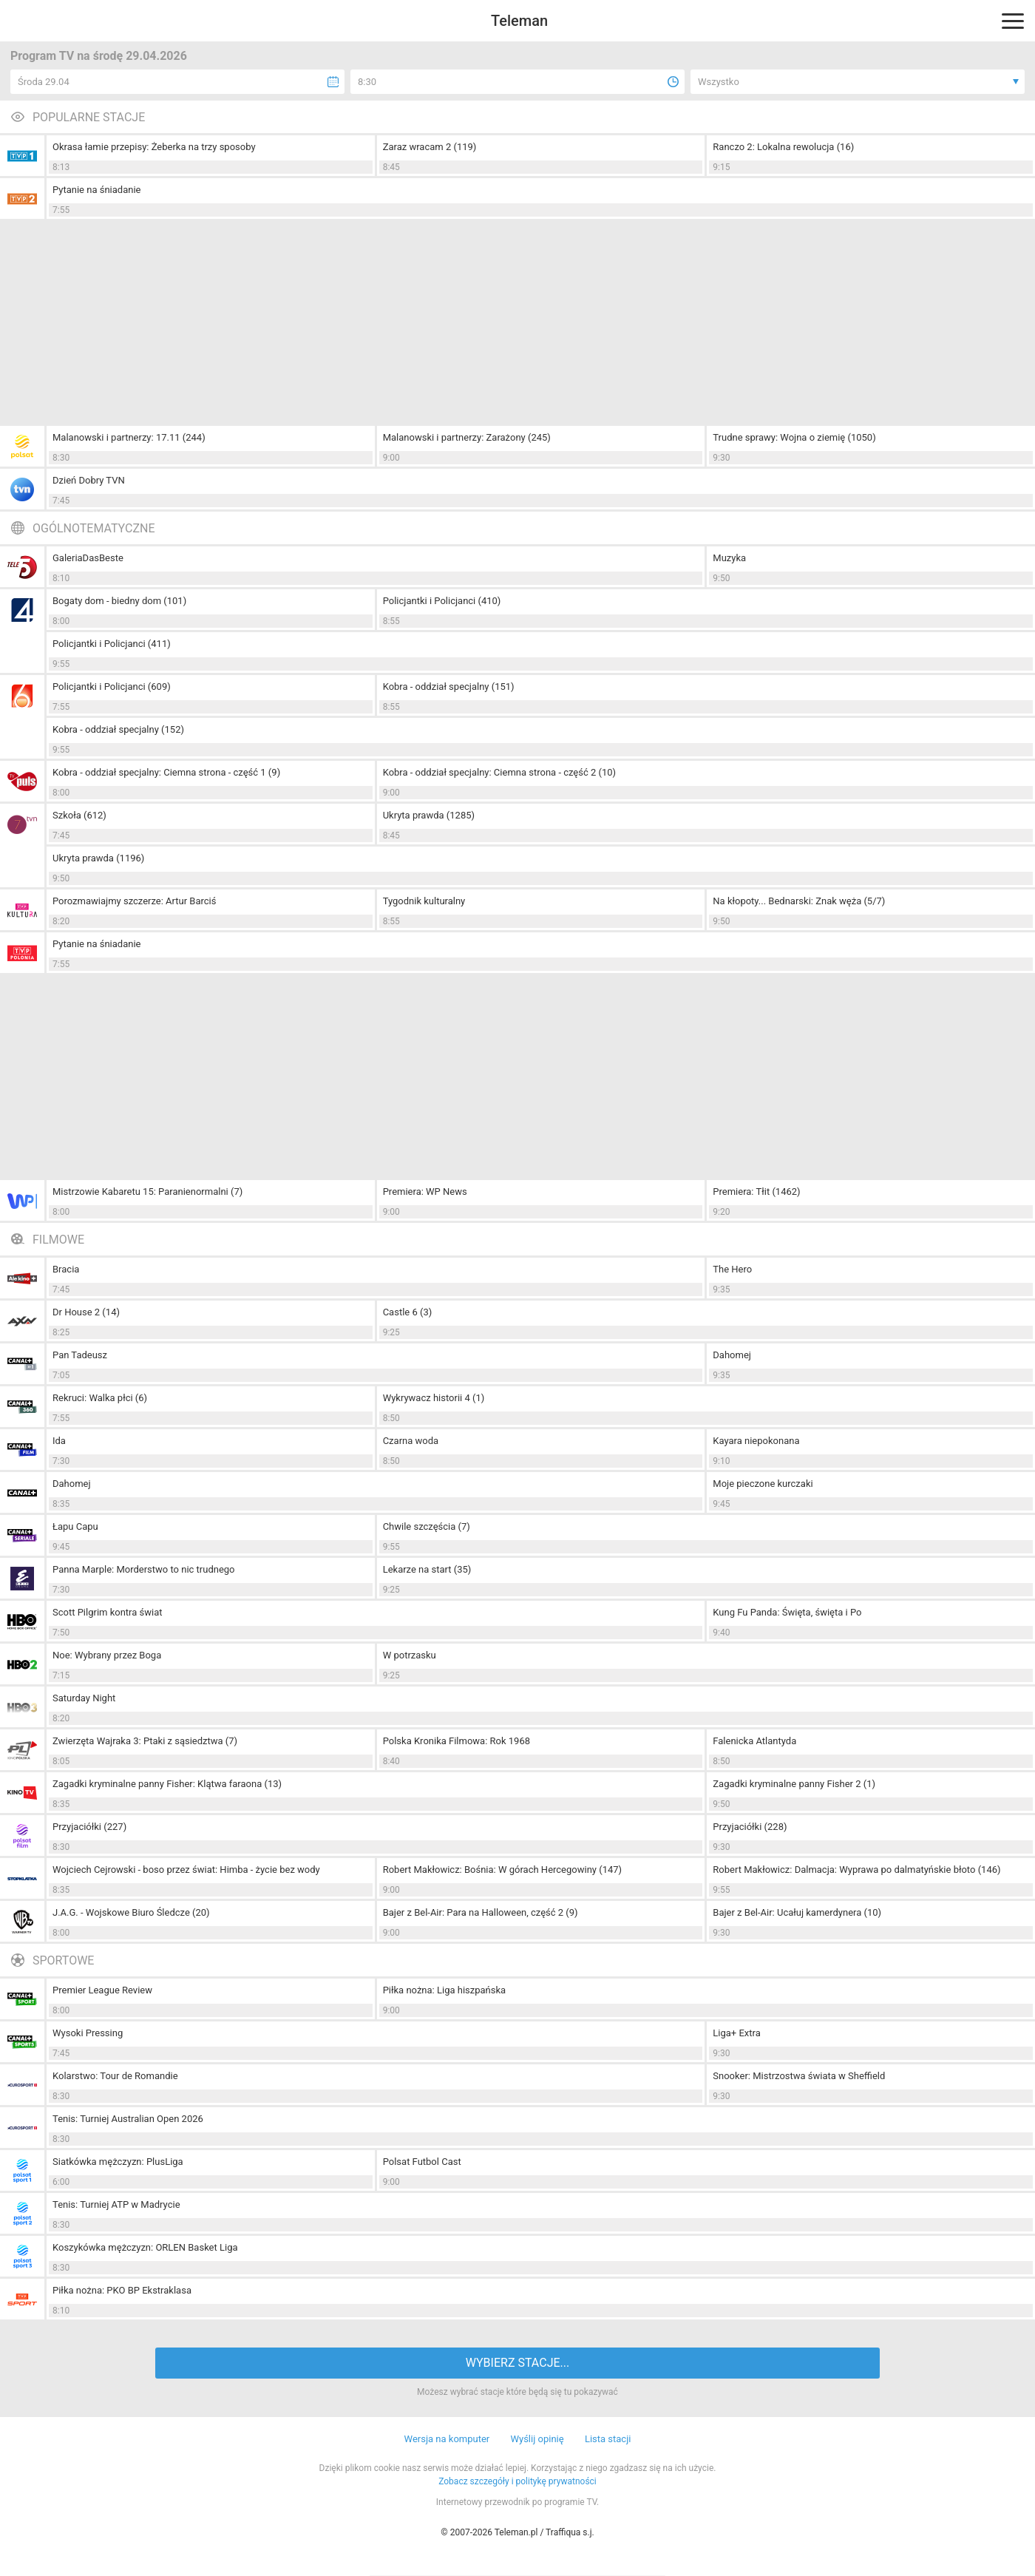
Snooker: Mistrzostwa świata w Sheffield (799, 2075)
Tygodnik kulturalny (424, 900)
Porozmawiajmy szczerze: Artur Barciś (134, 900)
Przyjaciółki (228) (750, 1826)
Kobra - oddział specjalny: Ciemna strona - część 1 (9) (166, 772)
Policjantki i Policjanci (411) (111, 643)
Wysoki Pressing (87, 2032)
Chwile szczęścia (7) (426, 1526)
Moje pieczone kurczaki (762, 1483)
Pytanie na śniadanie (96, 189)
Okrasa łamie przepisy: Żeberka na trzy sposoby (154, 146)
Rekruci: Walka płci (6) (99, 1397)
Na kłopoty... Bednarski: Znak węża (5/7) (799, 900)
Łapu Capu (75, 1526)
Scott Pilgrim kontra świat (107, 1612)
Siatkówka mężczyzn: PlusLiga (117, 2161)
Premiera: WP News (425, 1191)
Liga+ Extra (736, 2032)
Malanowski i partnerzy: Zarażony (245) (467, 437)
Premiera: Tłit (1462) (756, 1191)
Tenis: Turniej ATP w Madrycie (116, 2204)
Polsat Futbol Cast (422, 2161)
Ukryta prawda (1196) (98, 858)
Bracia (65, 1269)
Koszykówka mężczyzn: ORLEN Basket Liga (145, 2247)
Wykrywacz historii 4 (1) (434, 1397)
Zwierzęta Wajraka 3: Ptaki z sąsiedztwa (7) (144, 1740)
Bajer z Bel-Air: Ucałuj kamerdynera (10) (797, 1912)
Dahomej (732, 1354)
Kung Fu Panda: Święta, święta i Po (787, 1612)
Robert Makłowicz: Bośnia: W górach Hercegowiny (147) (502, 1869)
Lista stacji (608, 2438)
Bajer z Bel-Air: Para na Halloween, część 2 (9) (480, 1912)
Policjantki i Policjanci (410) (442, 600)
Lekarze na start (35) (427, 1569)
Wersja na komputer (447, 2438)
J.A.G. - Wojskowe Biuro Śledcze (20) (131, 1912)
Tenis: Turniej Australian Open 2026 (127, 2118)
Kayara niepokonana (756, 1440)
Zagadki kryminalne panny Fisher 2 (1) (794, 1783)
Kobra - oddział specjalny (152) (118, 729)
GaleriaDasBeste (87, 557)
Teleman (519, 21)
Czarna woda (410, 1440)
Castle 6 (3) (407, 1312)
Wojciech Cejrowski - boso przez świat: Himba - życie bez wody (186, 1869)
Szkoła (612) (79, 815)
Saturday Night (83, 1698)
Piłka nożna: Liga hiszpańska (444, 1990)
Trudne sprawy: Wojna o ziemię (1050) (794, 437)
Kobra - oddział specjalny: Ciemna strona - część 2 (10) (499, 772)
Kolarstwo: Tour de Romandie (115, 2075)
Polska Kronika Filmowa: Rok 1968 (456, 1740)
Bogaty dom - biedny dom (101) (119, 600)
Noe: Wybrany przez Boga (106, 1655)
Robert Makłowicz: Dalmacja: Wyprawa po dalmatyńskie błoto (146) (856, 1869)
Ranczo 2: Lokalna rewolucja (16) (783, 146)
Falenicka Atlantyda (754, 1740)
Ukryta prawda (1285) (429, 815)
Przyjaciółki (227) (89, 1826)
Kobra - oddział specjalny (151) (449, 686)
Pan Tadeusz (79, 1354)
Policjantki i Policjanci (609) (111, 686)
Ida (59, 1440)
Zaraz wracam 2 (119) (430, 146)
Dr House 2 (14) (86, 1312)
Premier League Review (102, 1990)
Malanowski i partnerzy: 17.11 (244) (129, 437)
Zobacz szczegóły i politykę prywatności (517, 2481)
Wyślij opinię (536, 2438)
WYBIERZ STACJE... (517, 2363)
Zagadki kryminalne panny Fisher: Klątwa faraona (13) (167, 1783)
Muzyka (729, 557)
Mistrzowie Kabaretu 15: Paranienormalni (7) (147, 1191)
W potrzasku (409, 1655)
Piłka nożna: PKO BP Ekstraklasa (121, 2290)
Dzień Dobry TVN (88, 480)
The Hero (732, 1269)
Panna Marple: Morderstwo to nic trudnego (143, 1569)
